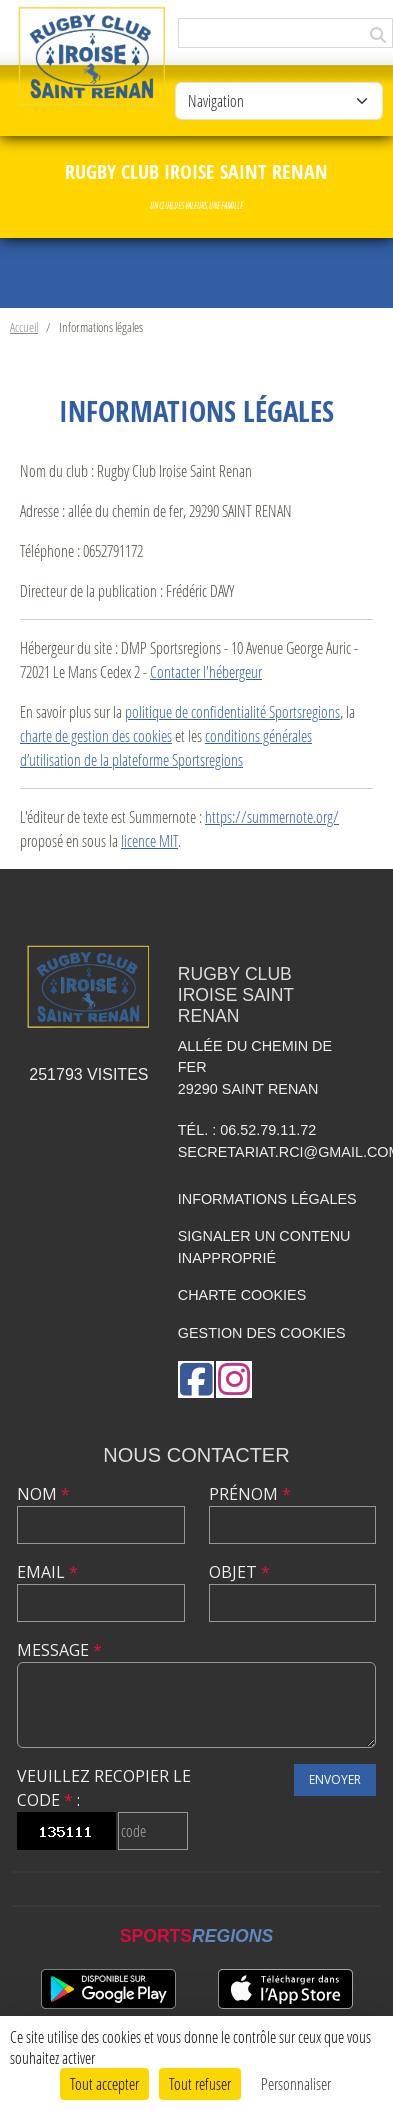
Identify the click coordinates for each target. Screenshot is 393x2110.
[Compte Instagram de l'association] (234, 1379)
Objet (239, 1572)
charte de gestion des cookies (96, 735)
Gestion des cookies (262, 1333)
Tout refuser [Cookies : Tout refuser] (200, 2083)
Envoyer (335, 1779)
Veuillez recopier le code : (104, 1788)
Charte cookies (242, 1295)
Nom (43, 1494)
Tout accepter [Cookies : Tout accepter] (104, 2083)
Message (59, 1650)
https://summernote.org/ (272, 816)
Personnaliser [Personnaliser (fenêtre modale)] (296, 2083)
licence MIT (149, 840)
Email (47, 1572)
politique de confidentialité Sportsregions (232, 711)
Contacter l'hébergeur (206, 671)
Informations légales (267, 1199)
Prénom (250, 1494)
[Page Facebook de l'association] (196, 1379)
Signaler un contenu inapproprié (264, 1247)
